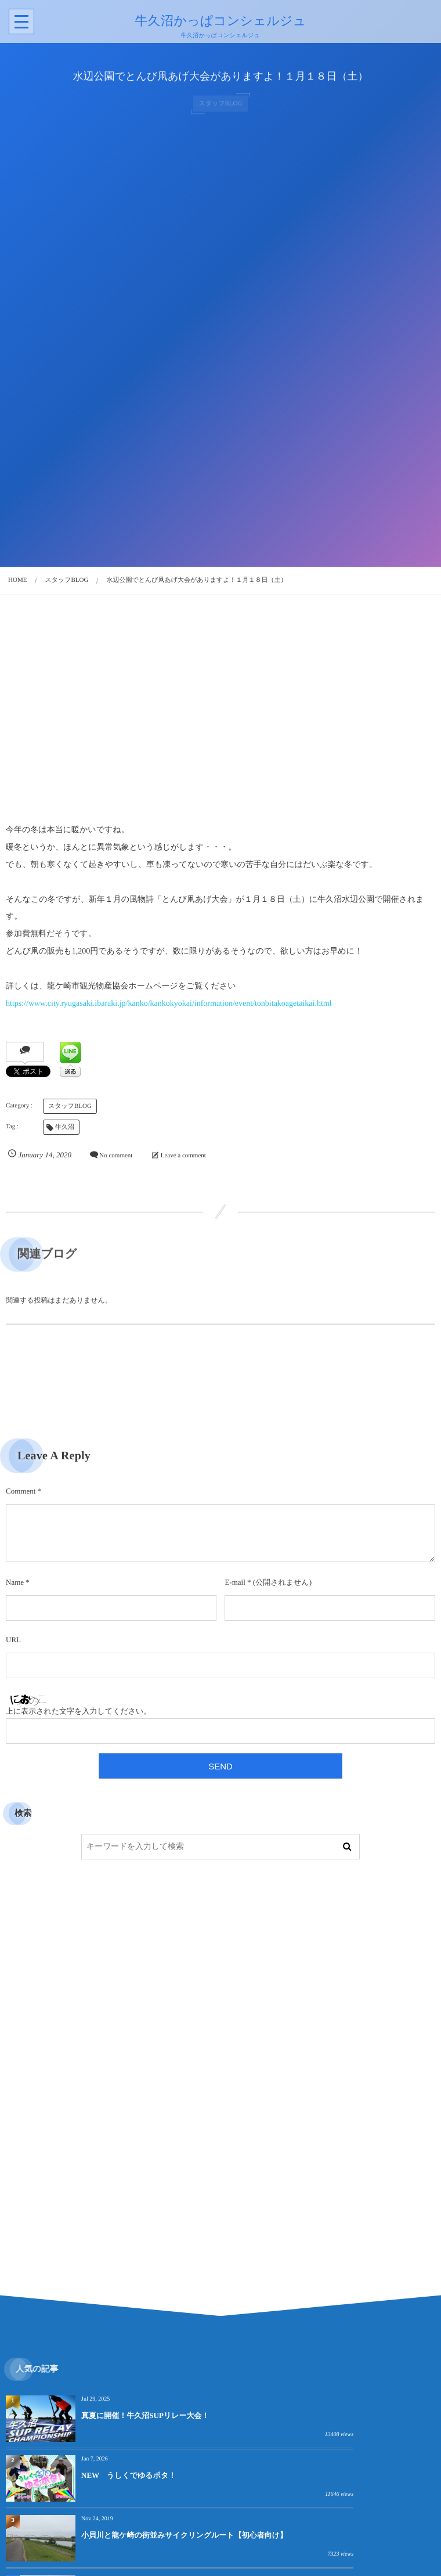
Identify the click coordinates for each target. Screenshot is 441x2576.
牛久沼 (64, 1127)
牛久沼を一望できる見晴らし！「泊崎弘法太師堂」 (364, 2480)
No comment (115, 1155)
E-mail (235, 1582)
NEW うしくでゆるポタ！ (343, 2415)
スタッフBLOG (70, 1106)
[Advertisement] (220, 711)
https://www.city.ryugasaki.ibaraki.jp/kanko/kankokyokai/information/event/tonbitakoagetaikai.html (169, 1003)
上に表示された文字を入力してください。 (78, 1711)
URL (13, 1639)
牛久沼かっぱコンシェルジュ (219, 21)
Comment (20, 1491)
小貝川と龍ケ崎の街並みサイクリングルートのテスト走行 (150, 2548)
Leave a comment (183, 1155)
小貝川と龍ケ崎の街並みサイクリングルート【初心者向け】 (150, 2480)
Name (15, 1582)
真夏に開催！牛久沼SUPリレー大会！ (145, 2415)
